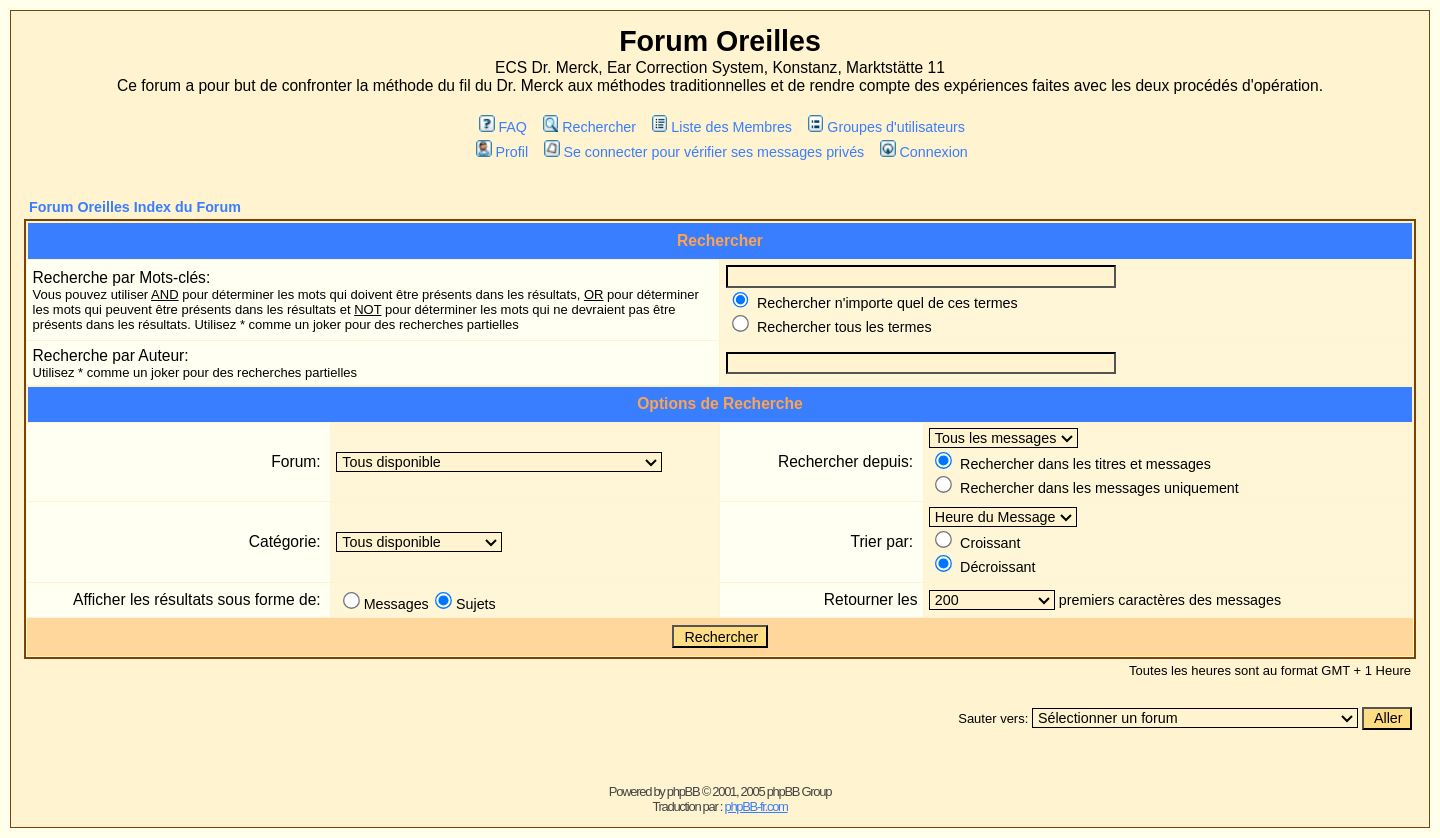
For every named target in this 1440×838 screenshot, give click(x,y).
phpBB (683, 791)
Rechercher (589, 127)
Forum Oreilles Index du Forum (135, 207)
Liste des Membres (722, 127)
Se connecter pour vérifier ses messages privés (704, 152)
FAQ (503, 127)
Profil (502, 152)
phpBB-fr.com (755, 806)
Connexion (924, 152)
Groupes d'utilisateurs (886, 127)
